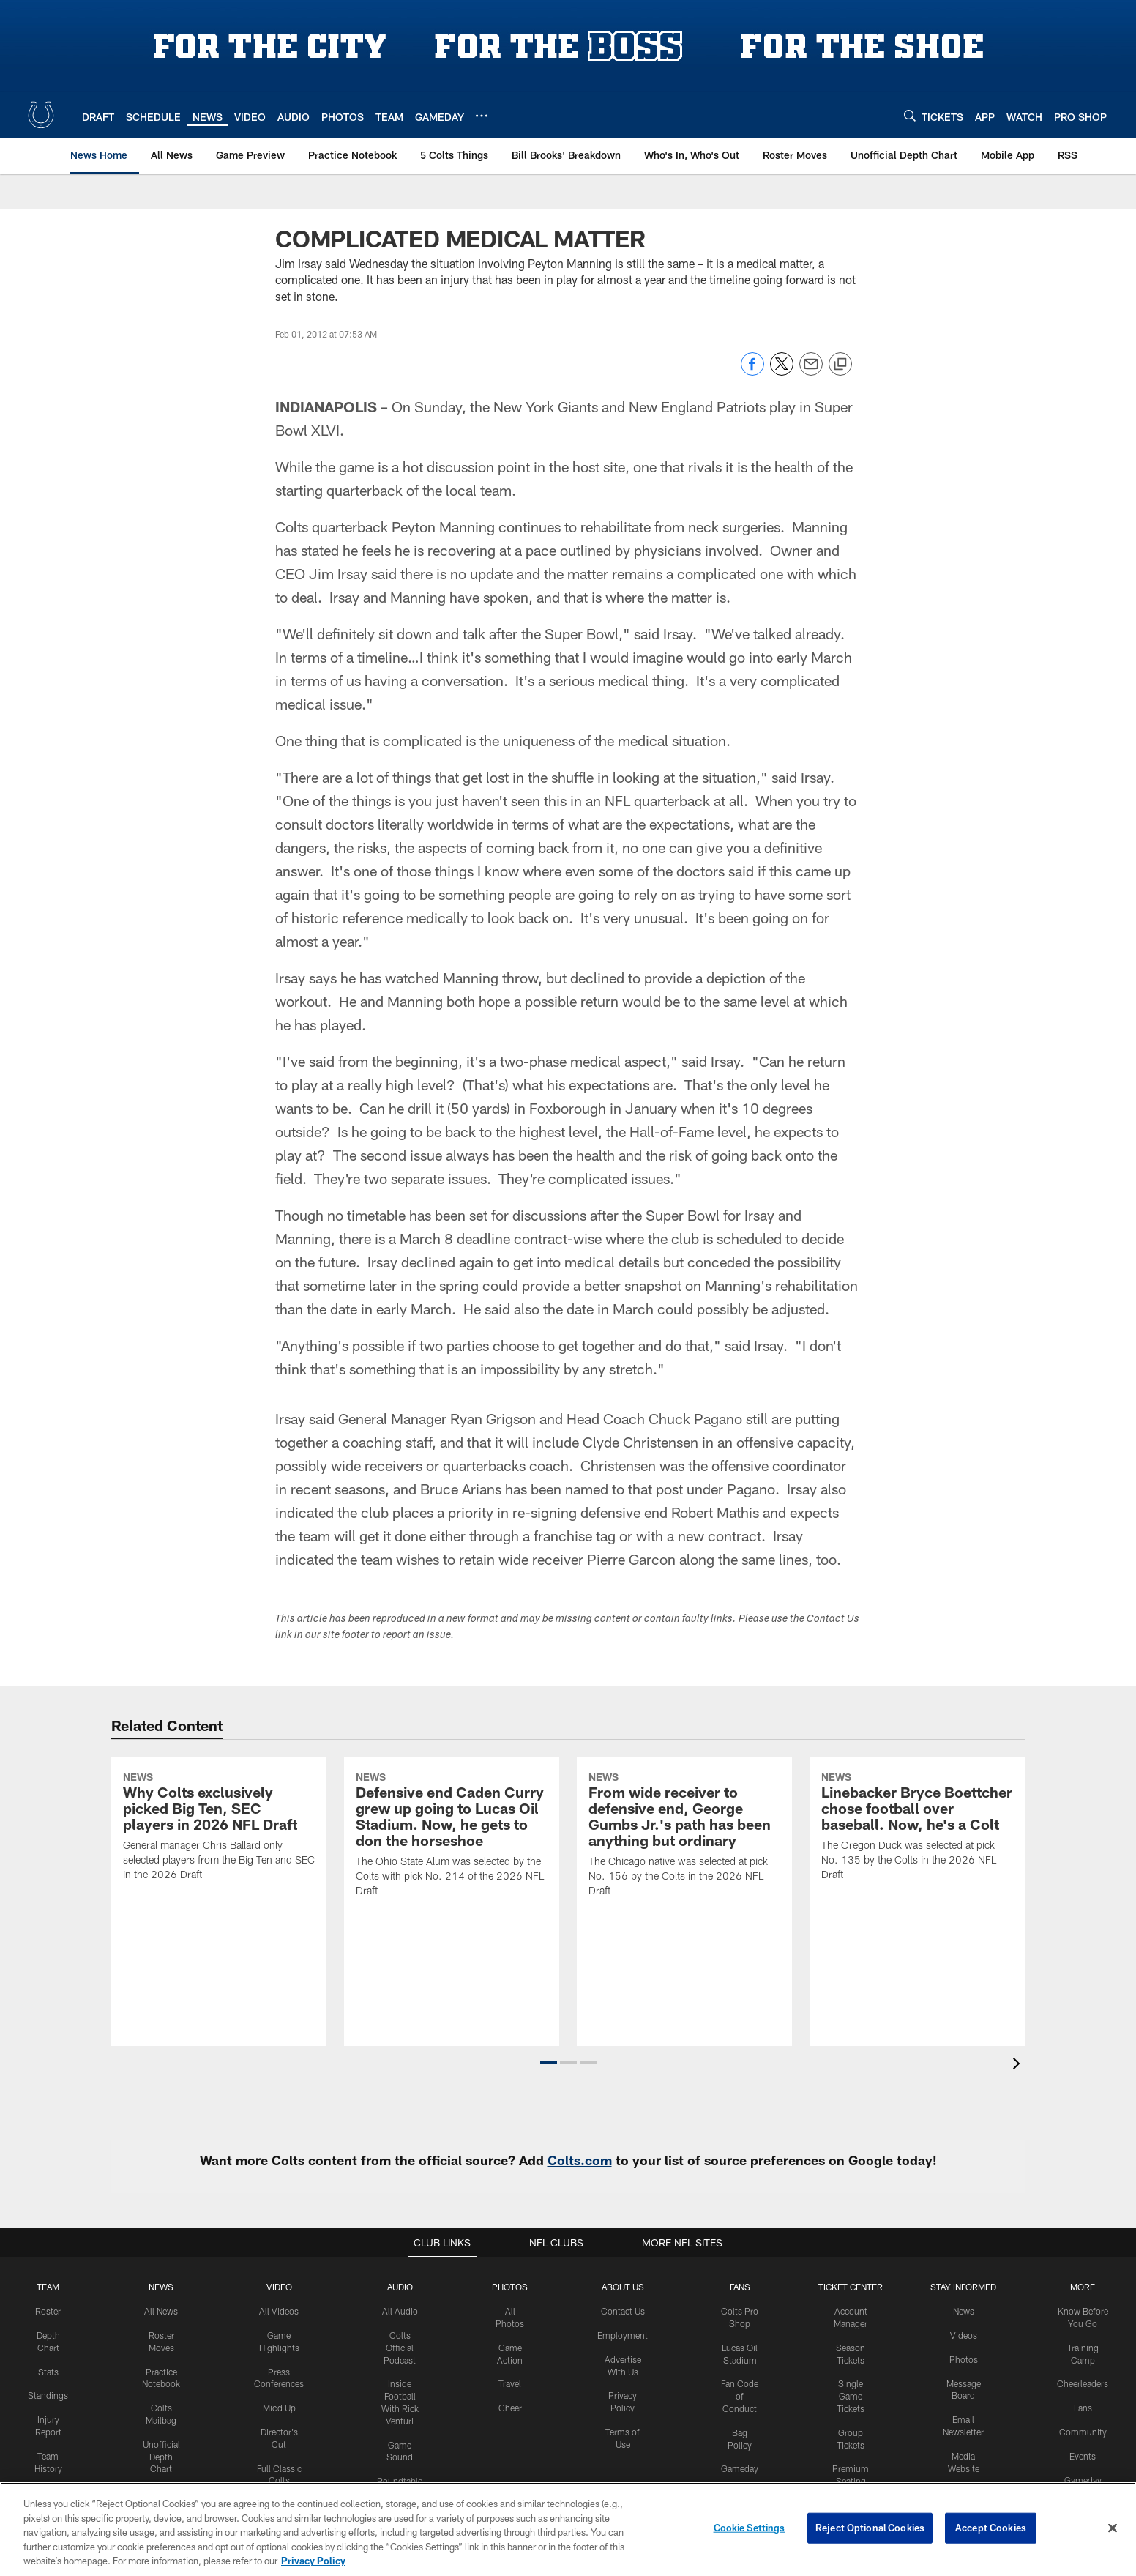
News (161, 2287)
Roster (48, 2311)
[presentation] (1019, 2065)
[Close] (1112, 2528)
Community (1083, 2432)
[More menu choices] (481, 116)
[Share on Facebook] (752, 371)
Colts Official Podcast (400, 2347)
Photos (510, 2287)
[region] (568, 2529)
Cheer (510, 2407)
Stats (48, 2372)
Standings (48, 2395)
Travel (509, 2383)
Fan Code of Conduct (739, 2395)
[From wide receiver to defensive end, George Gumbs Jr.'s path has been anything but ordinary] (684, 1836)
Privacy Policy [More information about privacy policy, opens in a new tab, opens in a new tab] (313, 2560)
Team (48, 2287)
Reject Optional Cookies (869, 2528)
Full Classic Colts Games (279, 2480)
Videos (963, 2335)
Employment (622, 2335)
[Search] (910, 115)
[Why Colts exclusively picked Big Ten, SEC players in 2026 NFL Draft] (218, 1828)
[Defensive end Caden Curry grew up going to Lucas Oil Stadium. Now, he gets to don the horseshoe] (451, 1836)
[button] (548, 2063)
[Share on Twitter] (781, 371)
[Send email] (811, 371)
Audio (400, 2287)
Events (1082, 2456)
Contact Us (623, 2311)
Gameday (739, 2468)
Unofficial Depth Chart (161, 2456)
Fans (1083, 2407)
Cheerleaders (1082, 2383)
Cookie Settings (749, 2528)
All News (161, 2311)
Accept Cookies (990, 2528)
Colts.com (580, 2160)
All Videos (279, 2311)
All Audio (400, 2311)
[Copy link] (840, 364)
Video (279, 2287)
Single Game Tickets (850, 2395)
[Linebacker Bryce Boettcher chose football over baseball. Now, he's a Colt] (917, 1828)
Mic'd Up (279, 2407)
